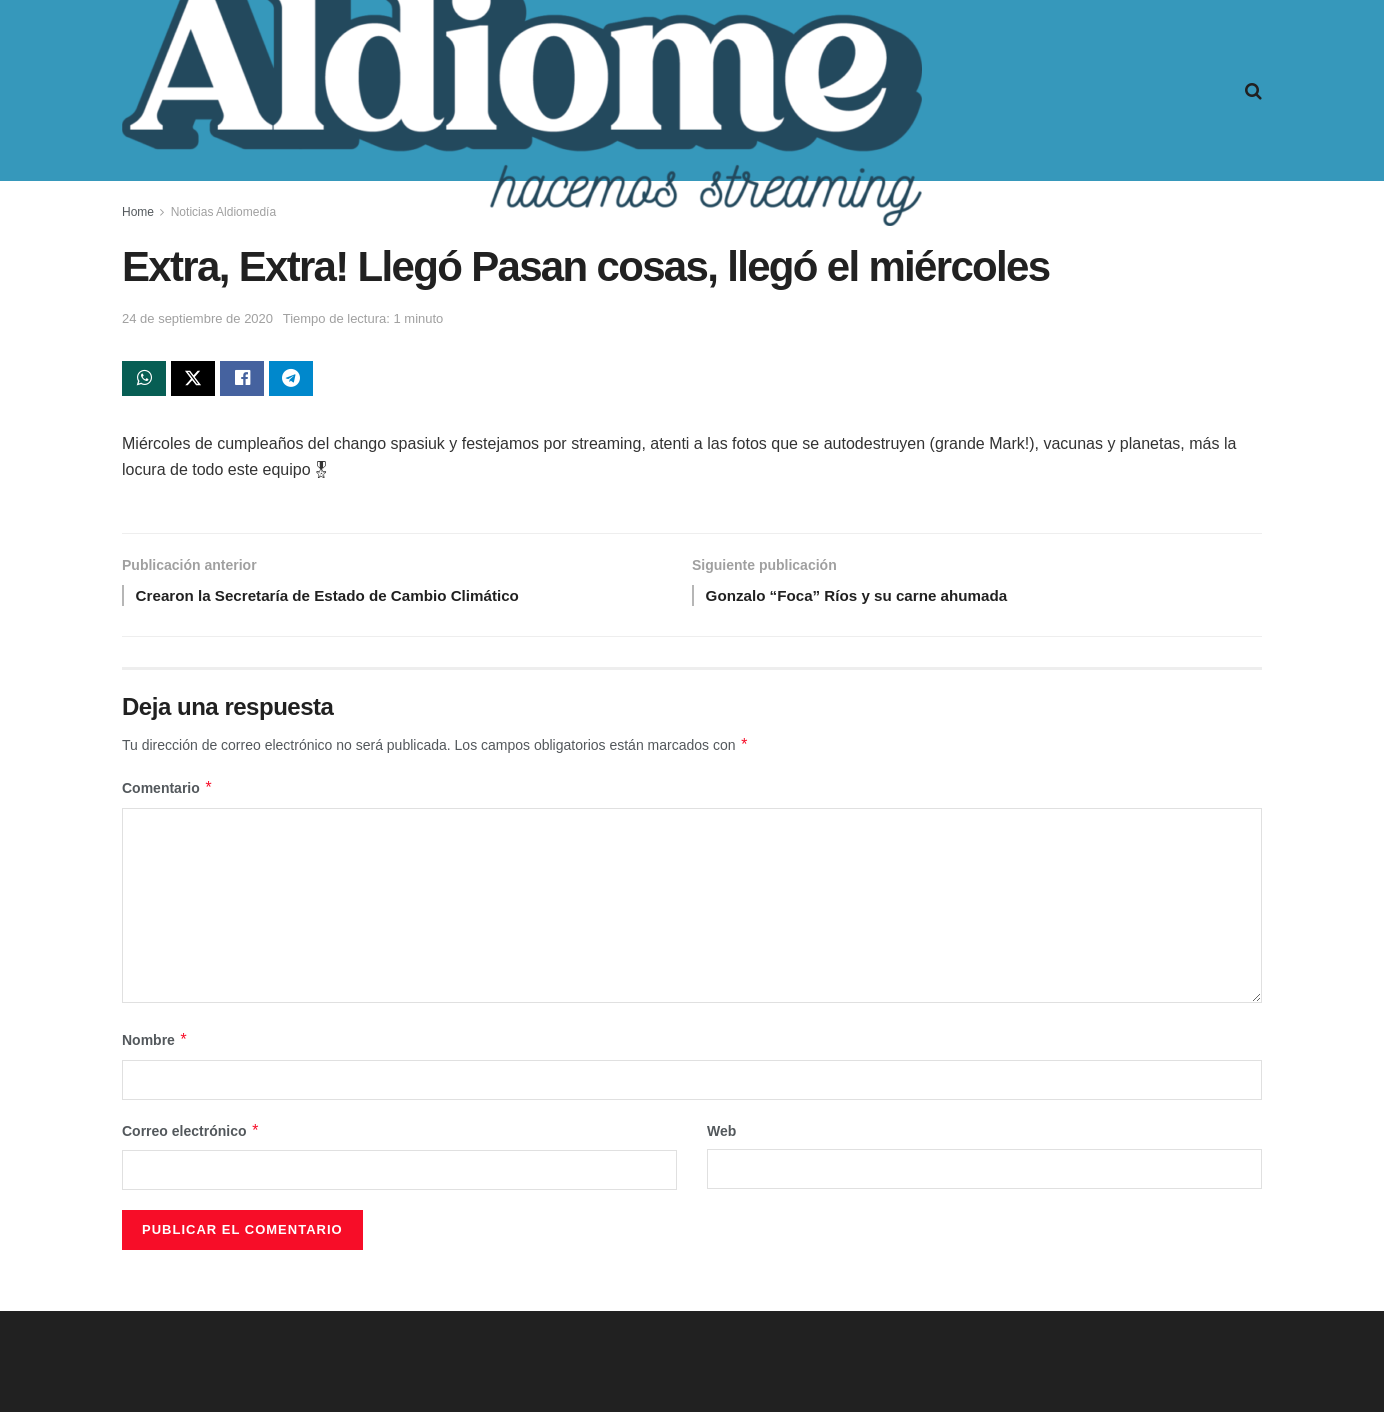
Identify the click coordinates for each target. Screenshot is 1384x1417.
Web (721, 1136)
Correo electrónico (191, 1136)
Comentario (167, 794)
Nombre (155, 1046)
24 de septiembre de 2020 (197, 318)
